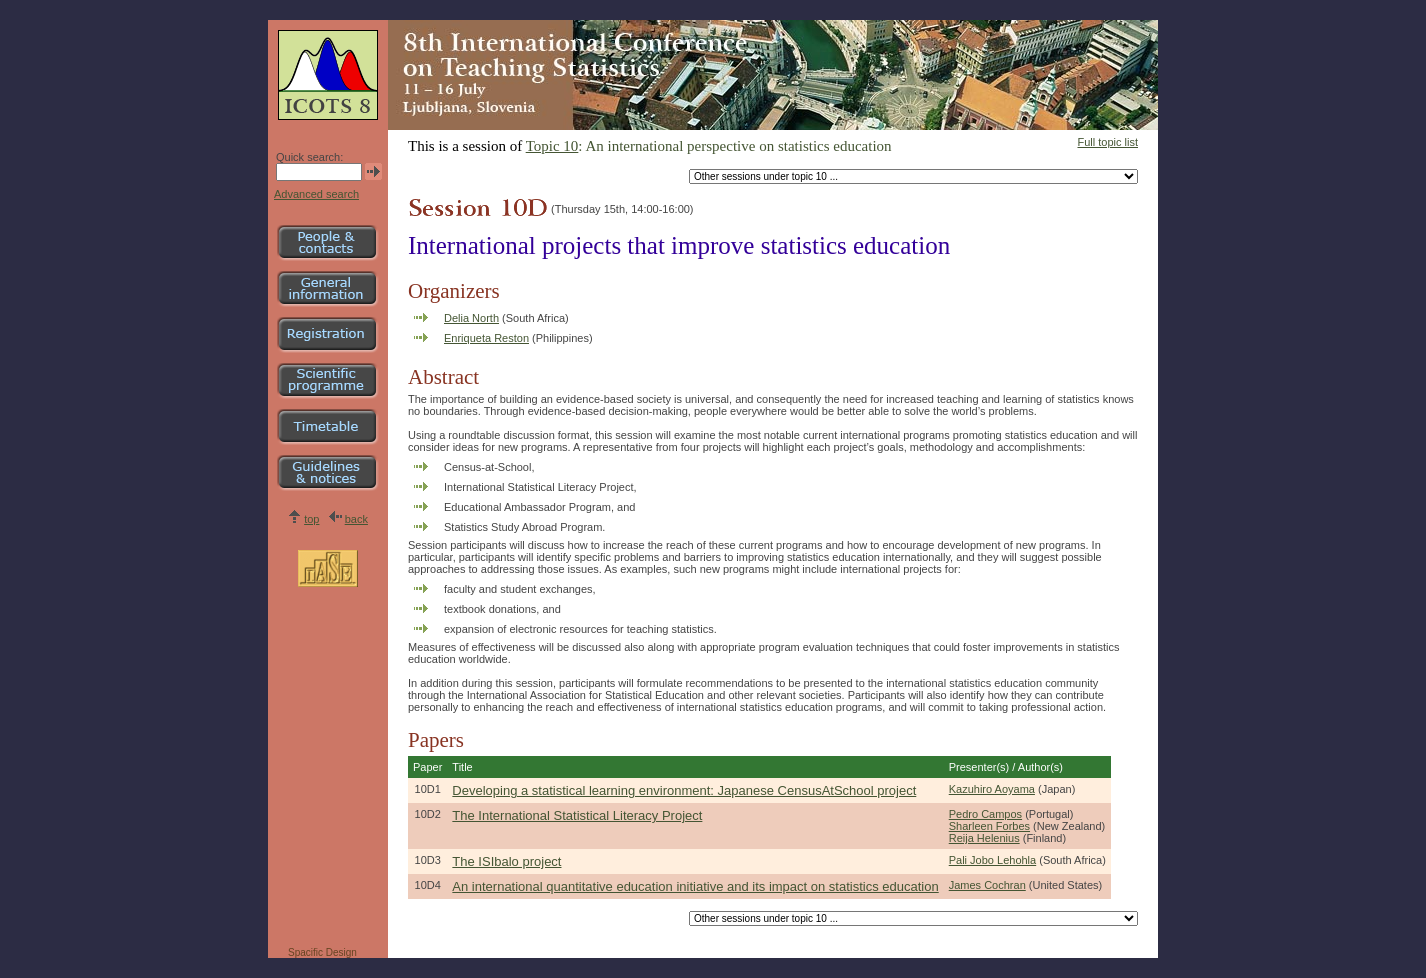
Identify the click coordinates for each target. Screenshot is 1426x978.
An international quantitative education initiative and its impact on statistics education (695, 886)
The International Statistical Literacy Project (577, 815)
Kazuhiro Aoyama (992, 789)
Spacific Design (322, 952)
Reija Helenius (984, 838)
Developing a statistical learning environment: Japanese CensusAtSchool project (684, 790)
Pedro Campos (985, 814)
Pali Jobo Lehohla (992, 860)
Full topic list (1107, 142)
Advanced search (316, 194)
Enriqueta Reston (486, 338)
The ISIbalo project (506, 861)
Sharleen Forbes (989, 826)
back (356, 519)
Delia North (471, 318)
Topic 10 (552, 146)
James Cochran (987, 885)
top (311, 519)
